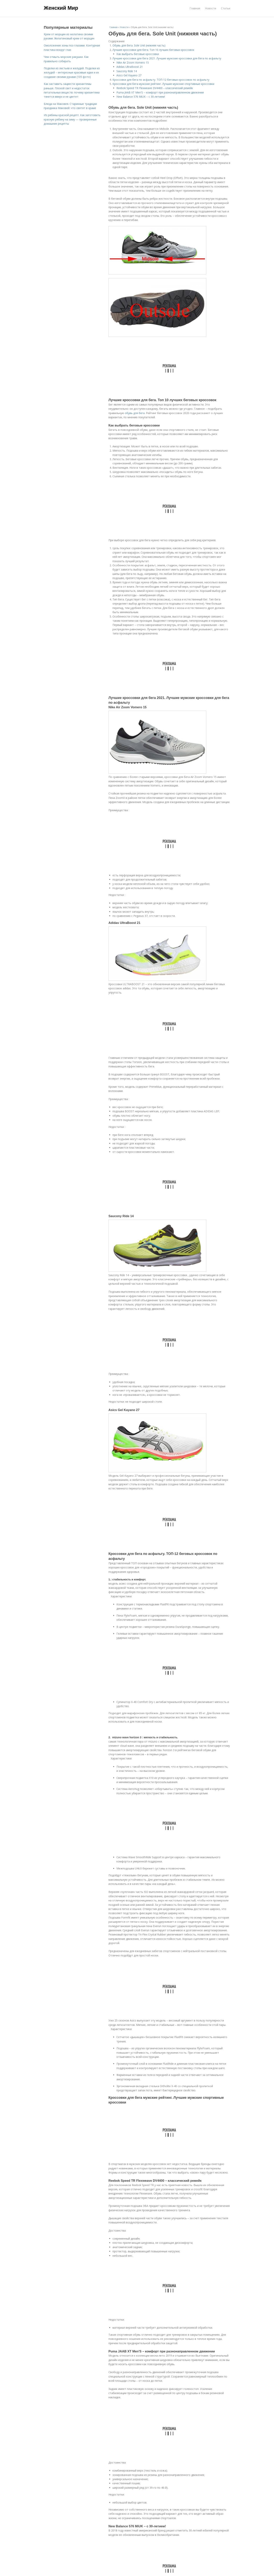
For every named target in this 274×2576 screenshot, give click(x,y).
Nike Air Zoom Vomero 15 (132, 62)
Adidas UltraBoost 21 (129, 67)
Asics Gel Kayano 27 (128, 75)
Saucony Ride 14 (126, 71)
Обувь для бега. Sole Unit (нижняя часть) (138, 45)
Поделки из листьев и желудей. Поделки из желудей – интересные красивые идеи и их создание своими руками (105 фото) (72, 72)
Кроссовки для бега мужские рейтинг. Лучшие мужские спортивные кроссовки (163, 84)
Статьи (225, 8)
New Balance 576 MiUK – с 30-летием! (140, 96)
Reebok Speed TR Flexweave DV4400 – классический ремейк (154, 88)
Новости (210, 8)
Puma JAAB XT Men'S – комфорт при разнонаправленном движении (160, 92)
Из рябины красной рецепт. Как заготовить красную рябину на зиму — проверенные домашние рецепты (72, 119)
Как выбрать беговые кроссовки (137, 54)
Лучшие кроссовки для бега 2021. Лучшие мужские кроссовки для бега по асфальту (166, 58)
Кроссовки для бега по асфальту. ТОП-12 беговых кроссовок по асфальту (160, 79)
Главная (195, 8)
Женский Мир (61, 8)
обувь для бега (135, 413)
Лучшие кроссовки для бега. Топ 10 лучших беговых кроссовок (153, 50)
